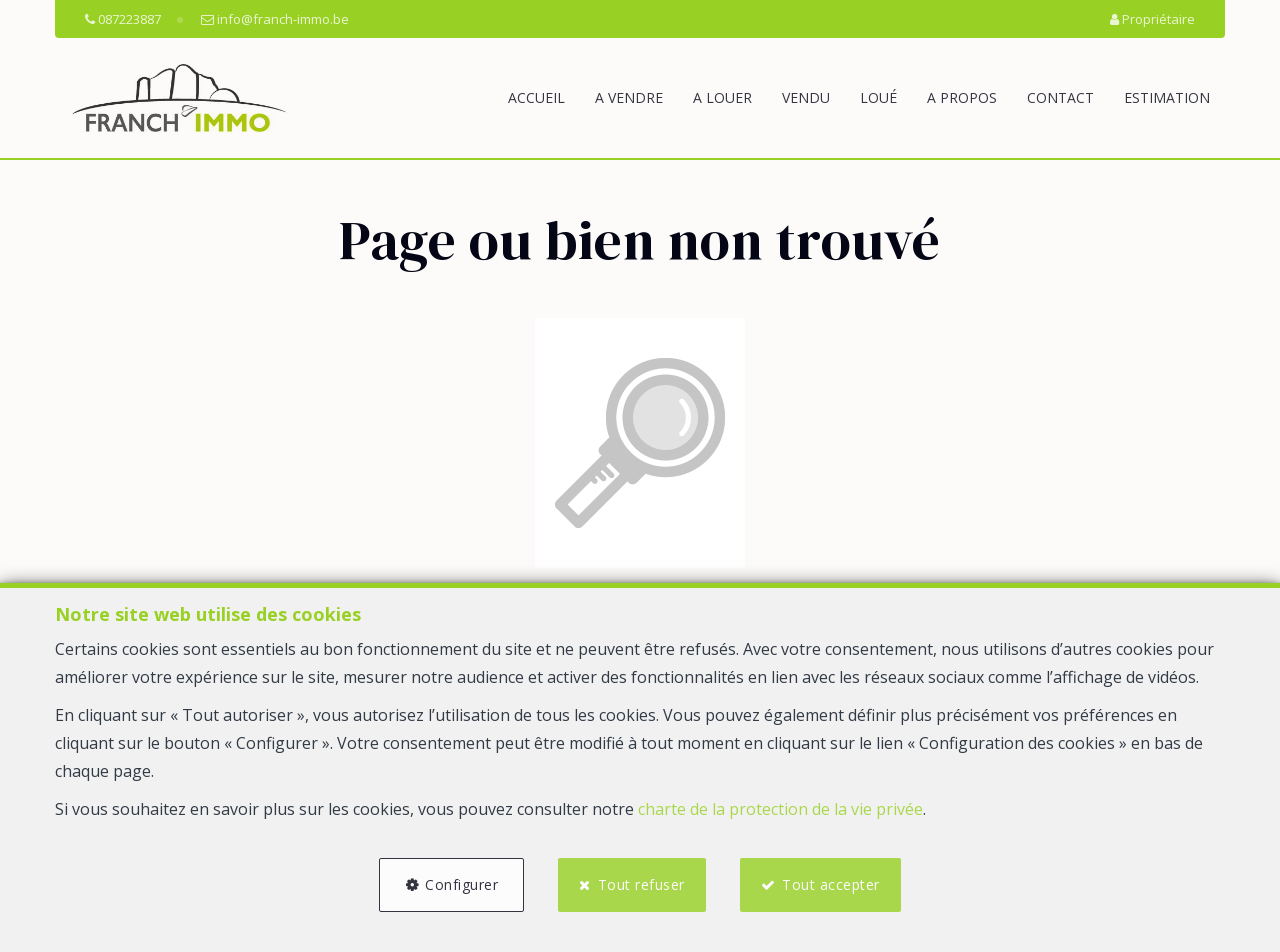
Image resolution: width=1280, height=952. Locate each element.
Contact (1060, 97)
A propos (962, 97)
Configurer (461, 884)
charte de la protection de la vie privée (780, 809)
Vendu (806, 97)
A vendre (629, 97)
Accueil (536, 97)
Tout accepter (831, 884)
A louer (722, 97)
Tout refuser (641, 884)
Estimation (1167, 97)
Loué (878, 97)
